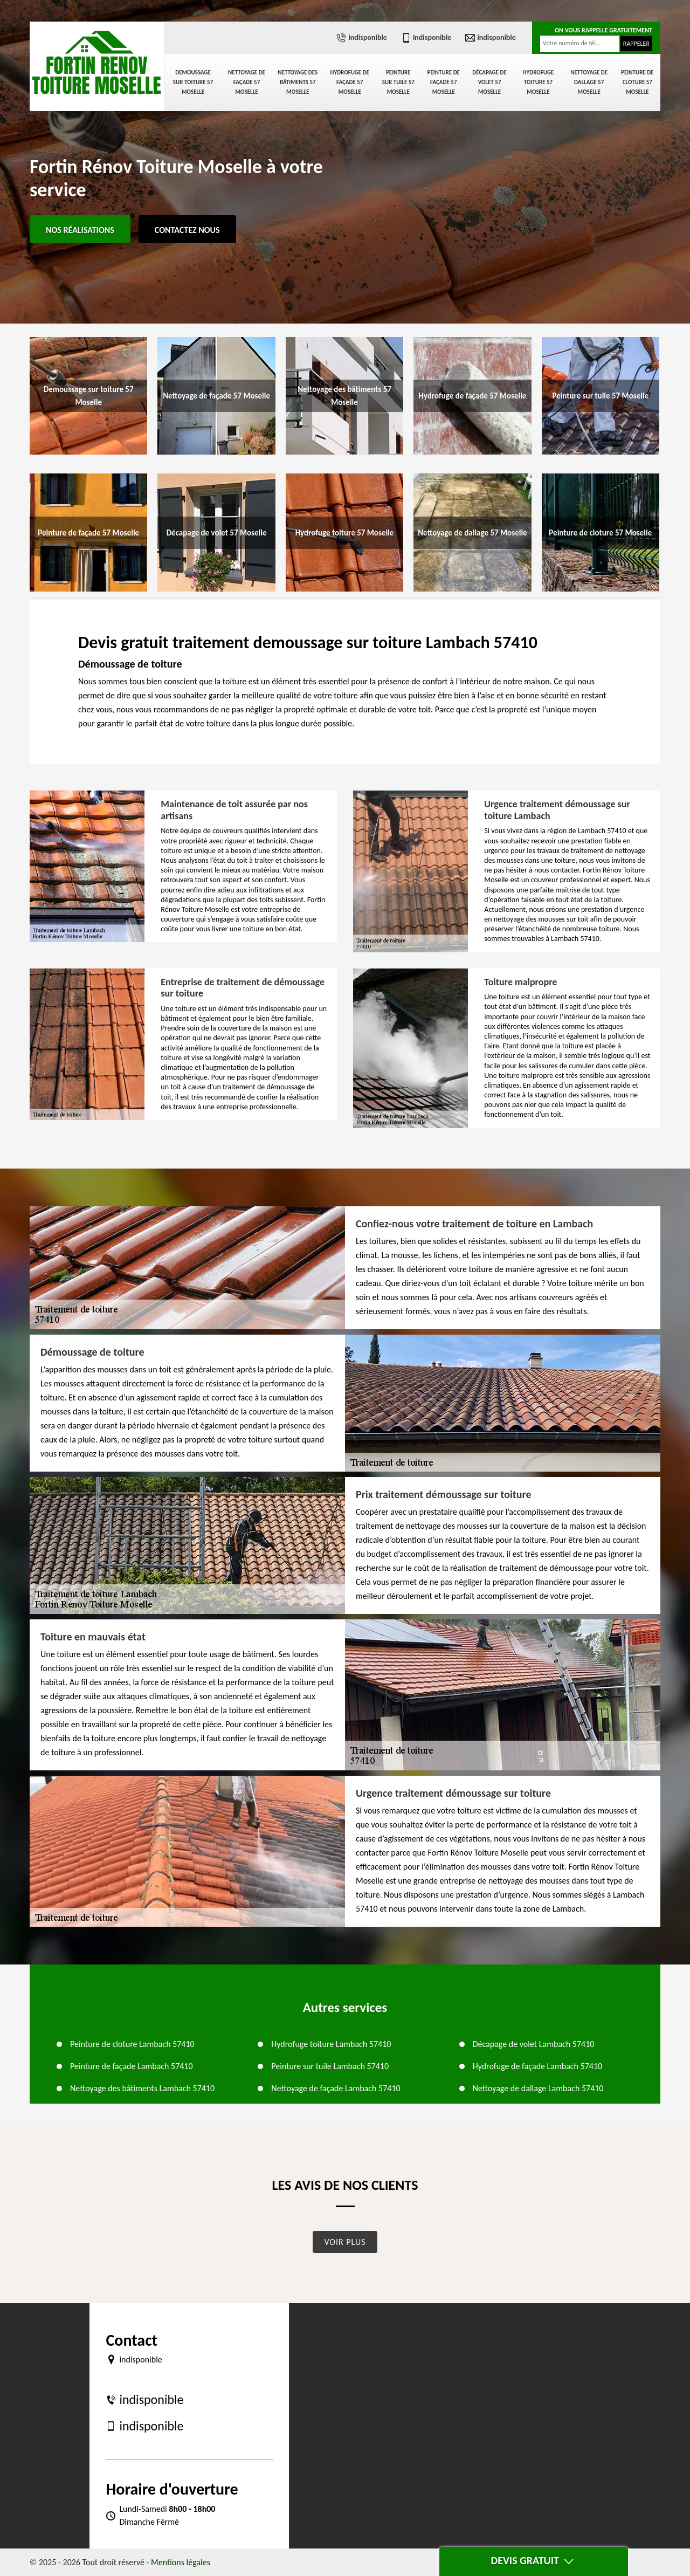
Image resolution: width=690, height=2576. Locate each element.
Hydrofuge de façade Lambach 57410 (538, 2066)
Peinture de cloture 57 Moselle (637, 82)
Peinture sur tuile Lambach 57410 (330, 2066)
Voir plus (344, 2242)
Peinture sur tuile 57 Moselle (398, 82)
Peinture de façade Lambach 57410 (131, 2066)
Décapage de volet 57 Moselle (489, 82)
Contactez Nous (187, 230)
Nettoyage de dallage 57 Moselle (589, 82)
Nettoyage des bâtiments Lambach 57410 (142, 2088)
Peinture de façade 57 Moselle (443, 82)
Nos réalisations (80, 230)
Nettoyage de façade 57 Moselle (246, 82)
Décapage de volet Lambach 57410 (534, 2044)
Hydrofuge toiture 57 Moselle (538, 82)
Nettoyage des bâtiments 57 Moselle (298, 82)
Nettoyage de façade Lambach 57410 (335, 2088)
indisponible (361, 37)
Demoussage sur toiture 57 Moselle (193, 82)
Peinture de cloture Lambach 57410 (132, 2044)
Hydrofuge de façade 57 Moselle (350, 82)
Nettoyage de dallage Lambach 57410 (538, 2088)
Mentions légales (180, 2562)
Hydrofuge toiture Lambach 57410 (331, 2044)
